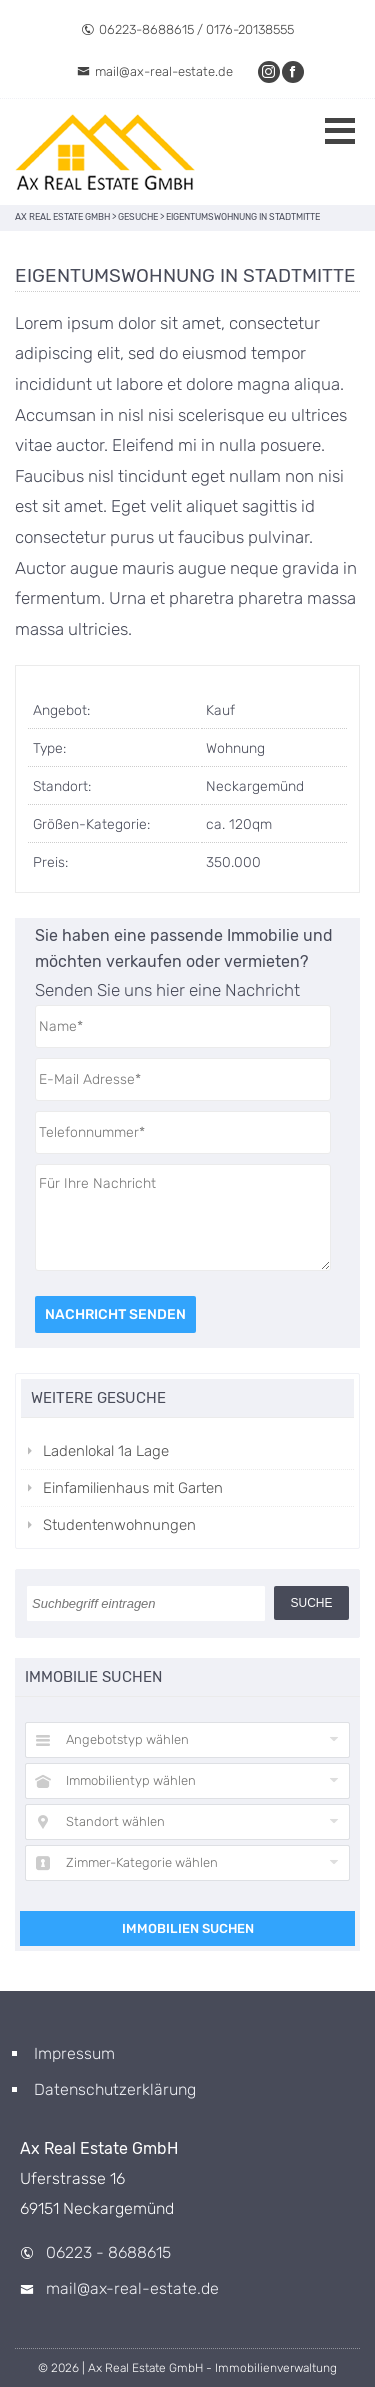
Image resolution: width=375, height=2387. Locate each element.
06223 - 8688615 (108, 2252)
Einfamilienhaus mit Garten (133, 1488)
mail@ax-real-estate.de (155, 71)
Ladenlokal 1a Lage (106, 1451)
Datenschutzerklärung (115, 2089)
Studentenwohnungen (119, 1525)
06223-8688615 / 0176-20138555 (187, 29)
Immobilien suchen (188, 1928)
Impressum (74, 2053)
